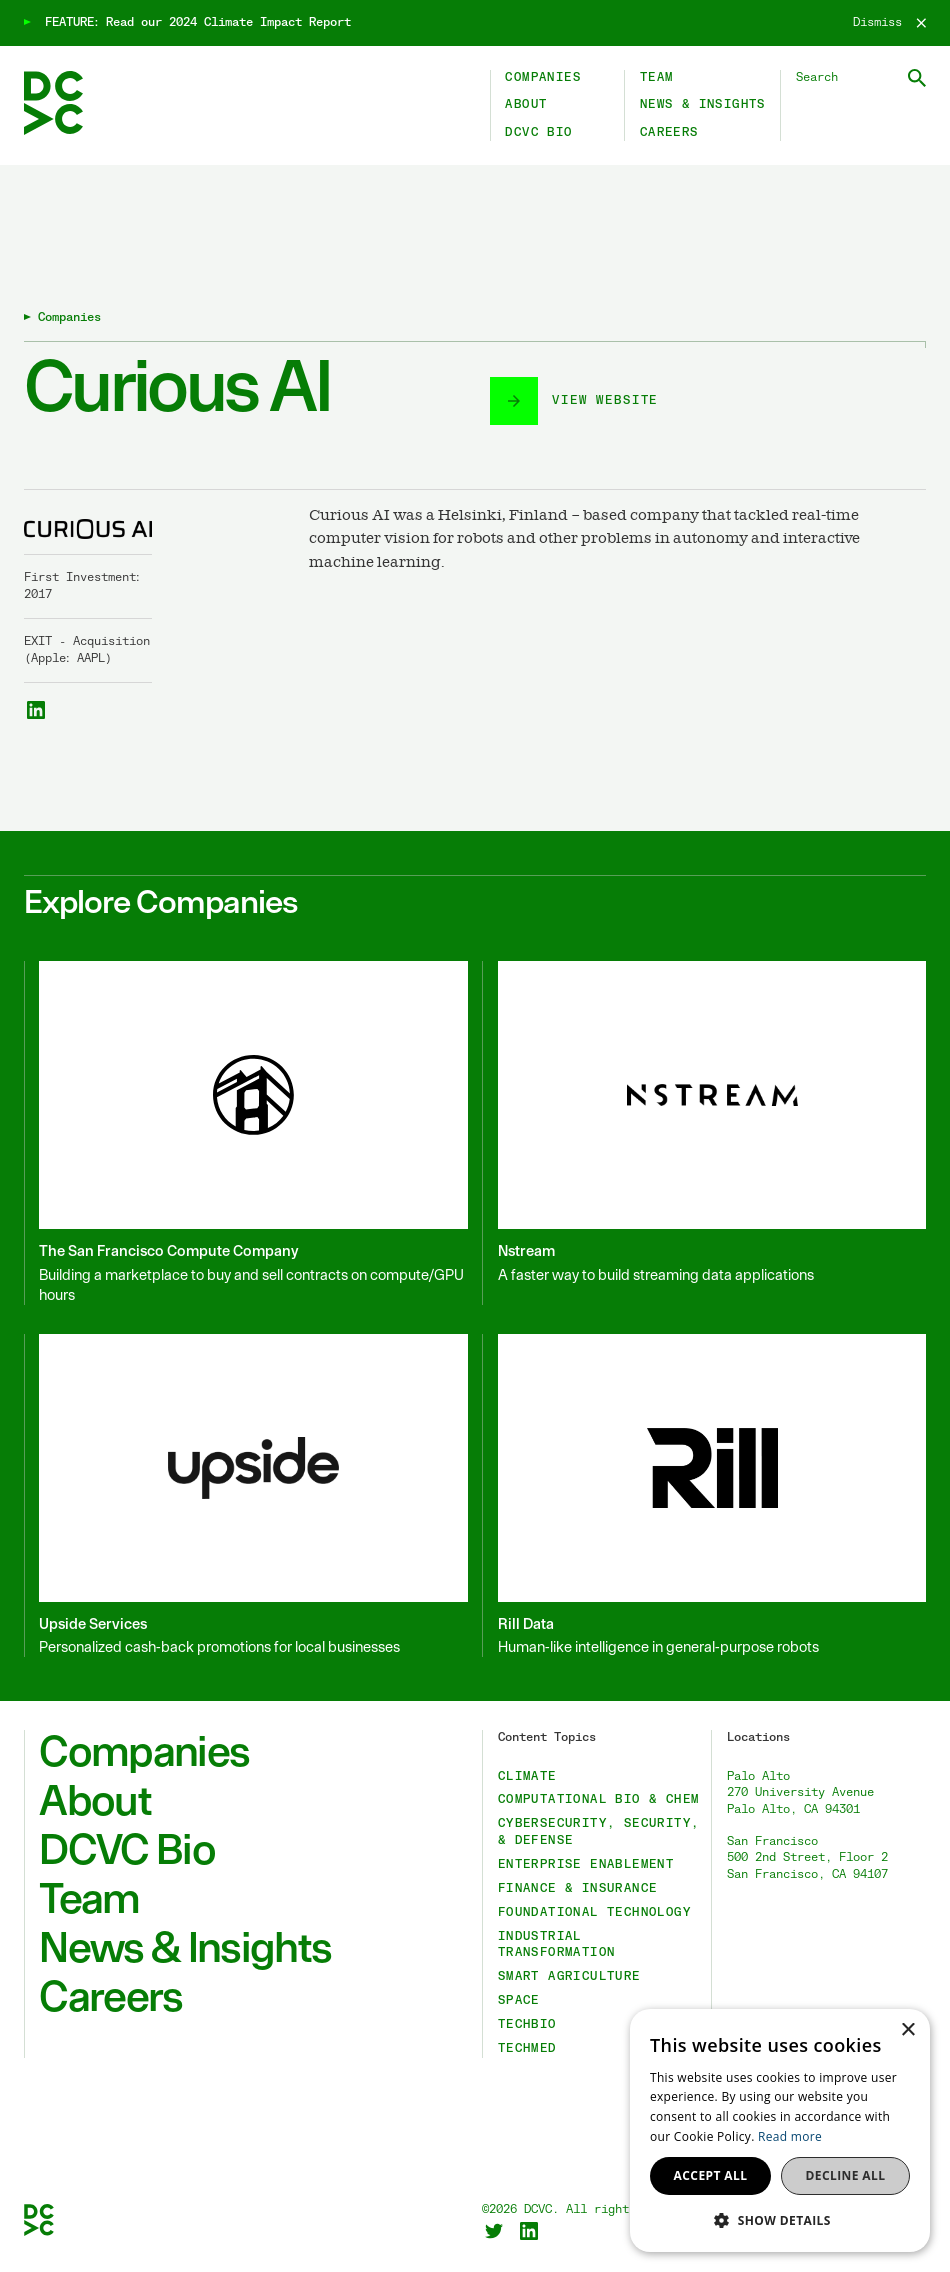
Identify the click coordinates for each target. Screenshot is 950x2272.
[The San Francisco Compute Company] (246, 1133)
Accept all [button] (711, 2175)
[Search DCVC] (861, 78)
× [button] (907, 2030)
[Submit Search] (917, 78)
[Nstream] (704, 1133)
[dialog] (780, 2130)
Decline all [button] (846, 2175)
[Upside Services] (246, 1495)
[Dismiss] (890, 23)
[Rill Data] (704, 1495)
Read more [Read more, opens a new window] (790, 2136)
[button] (780, 2220)
